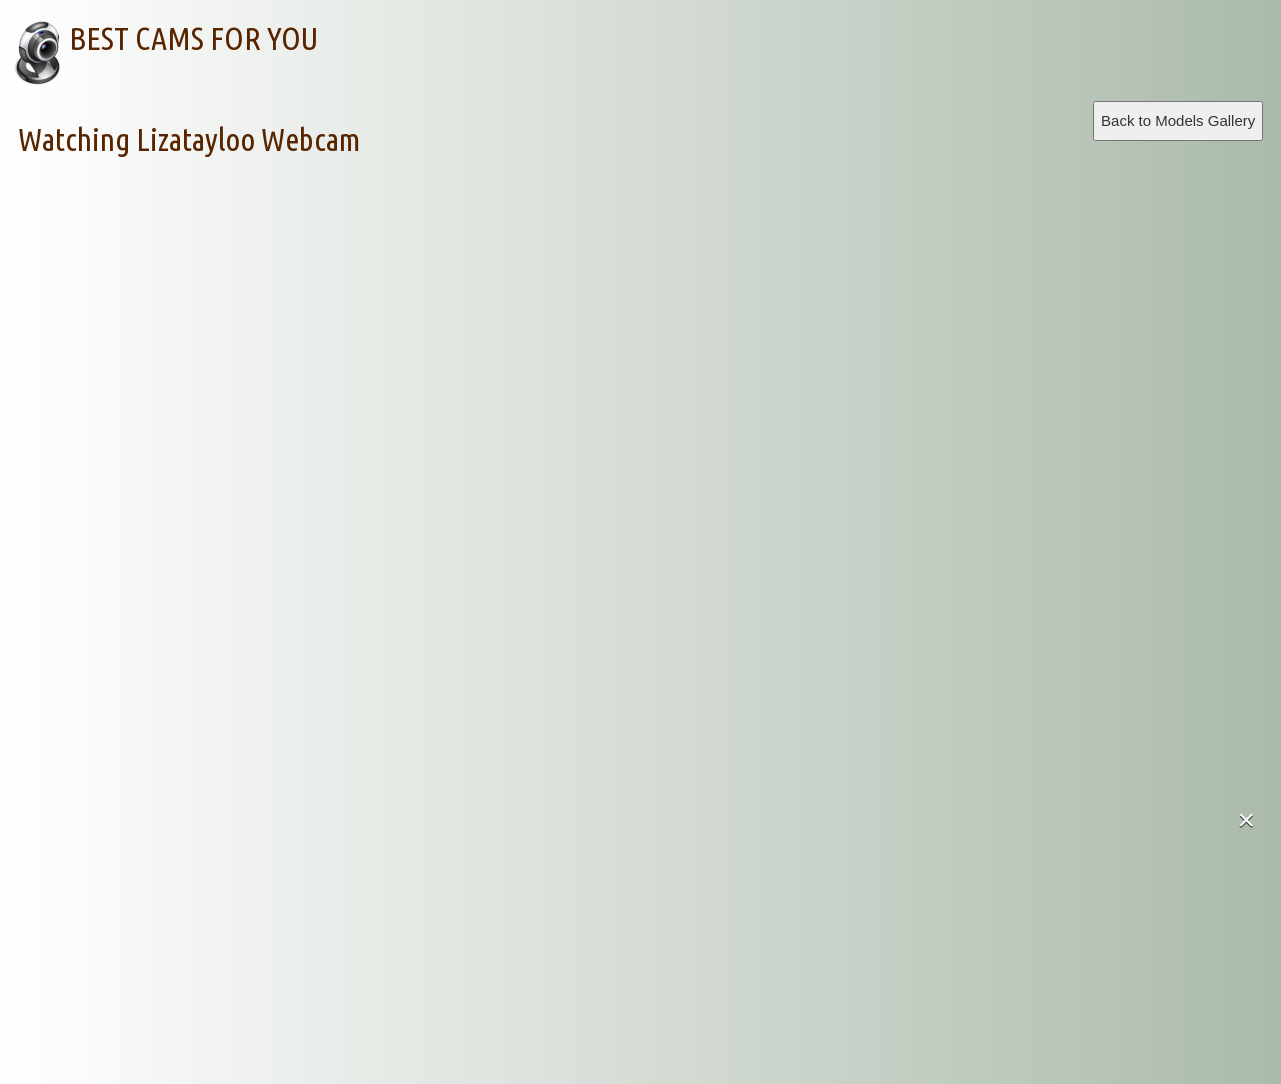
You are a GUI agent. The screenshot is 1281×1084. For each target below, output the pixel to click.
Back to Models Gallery (1178, 120)
